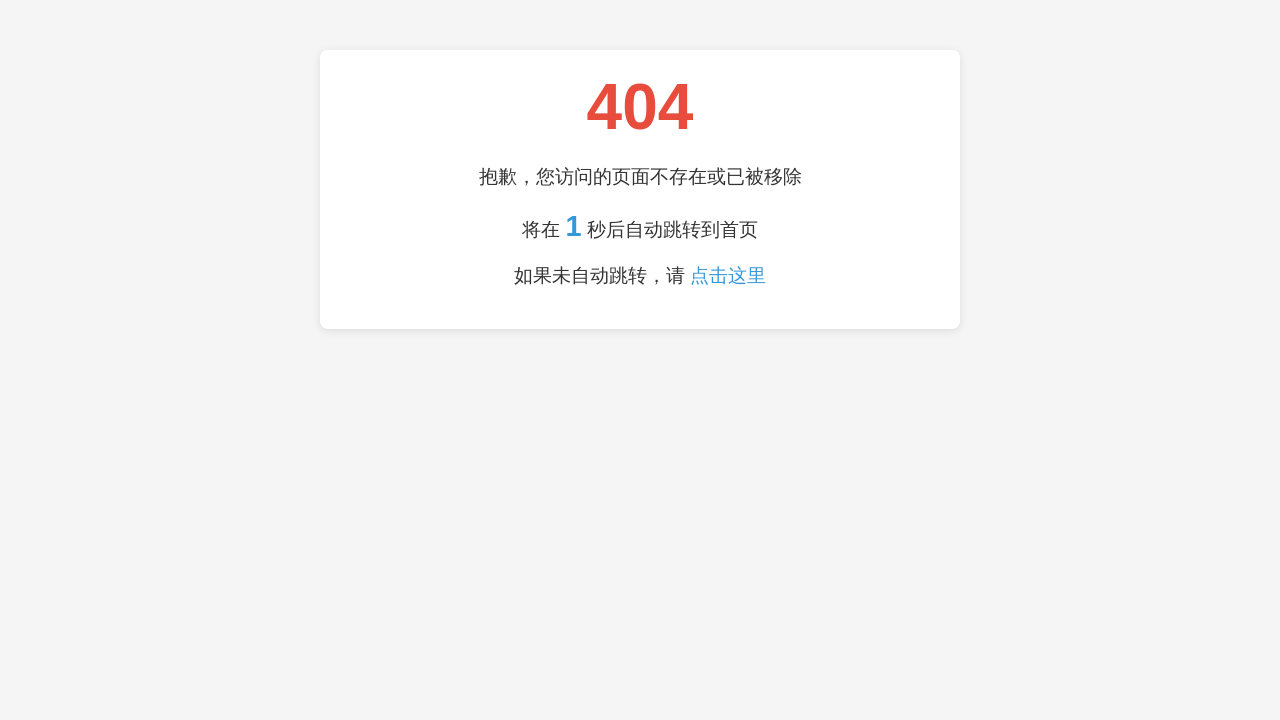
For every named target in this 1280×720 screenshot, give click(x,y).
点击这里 (728, 275)
